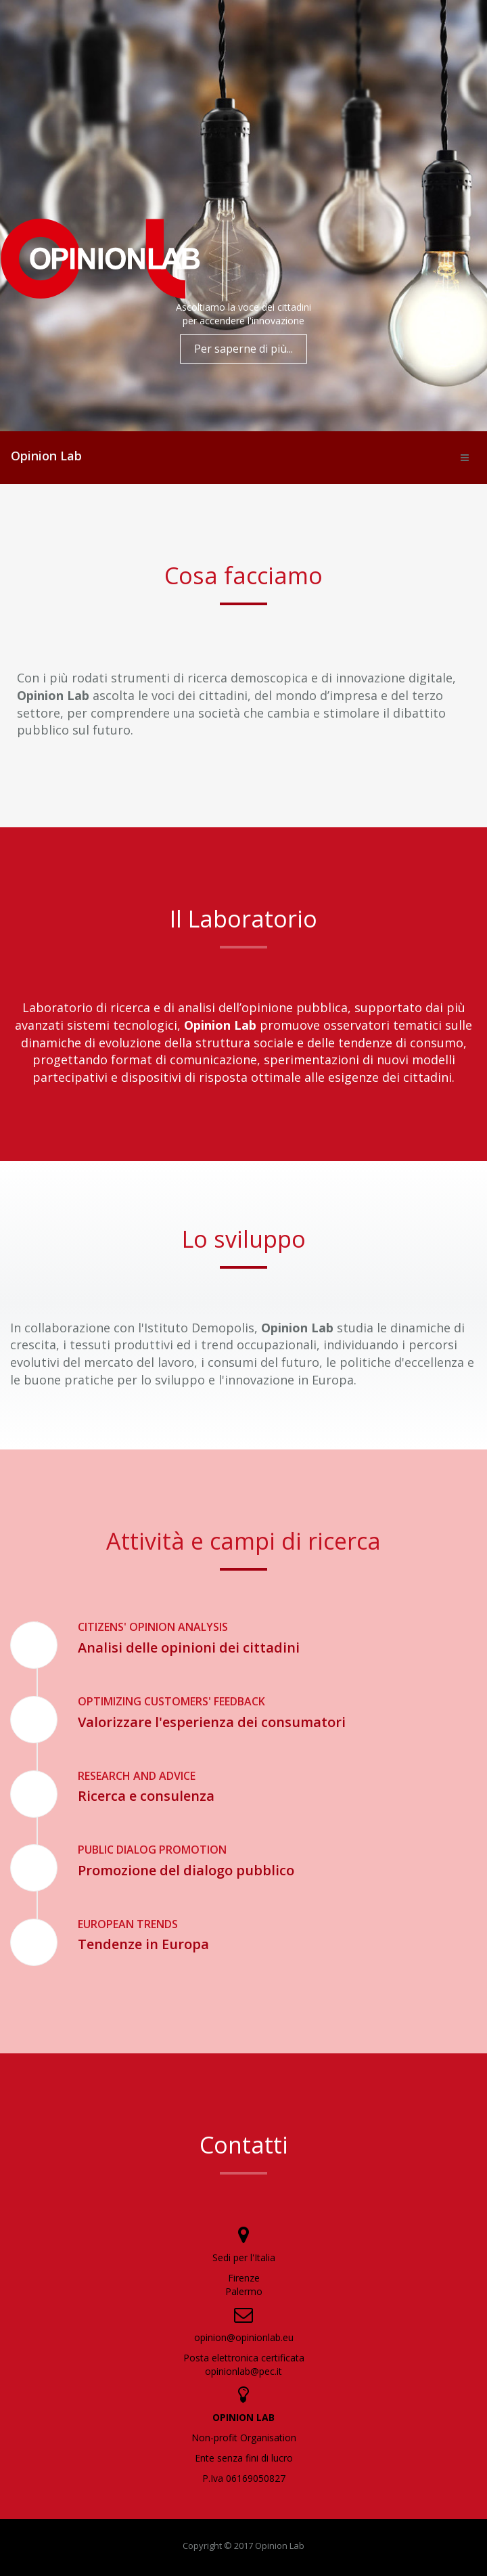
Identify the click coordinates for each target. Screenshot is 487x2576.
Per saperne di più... (243, 348)
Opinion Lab (46, 455)
